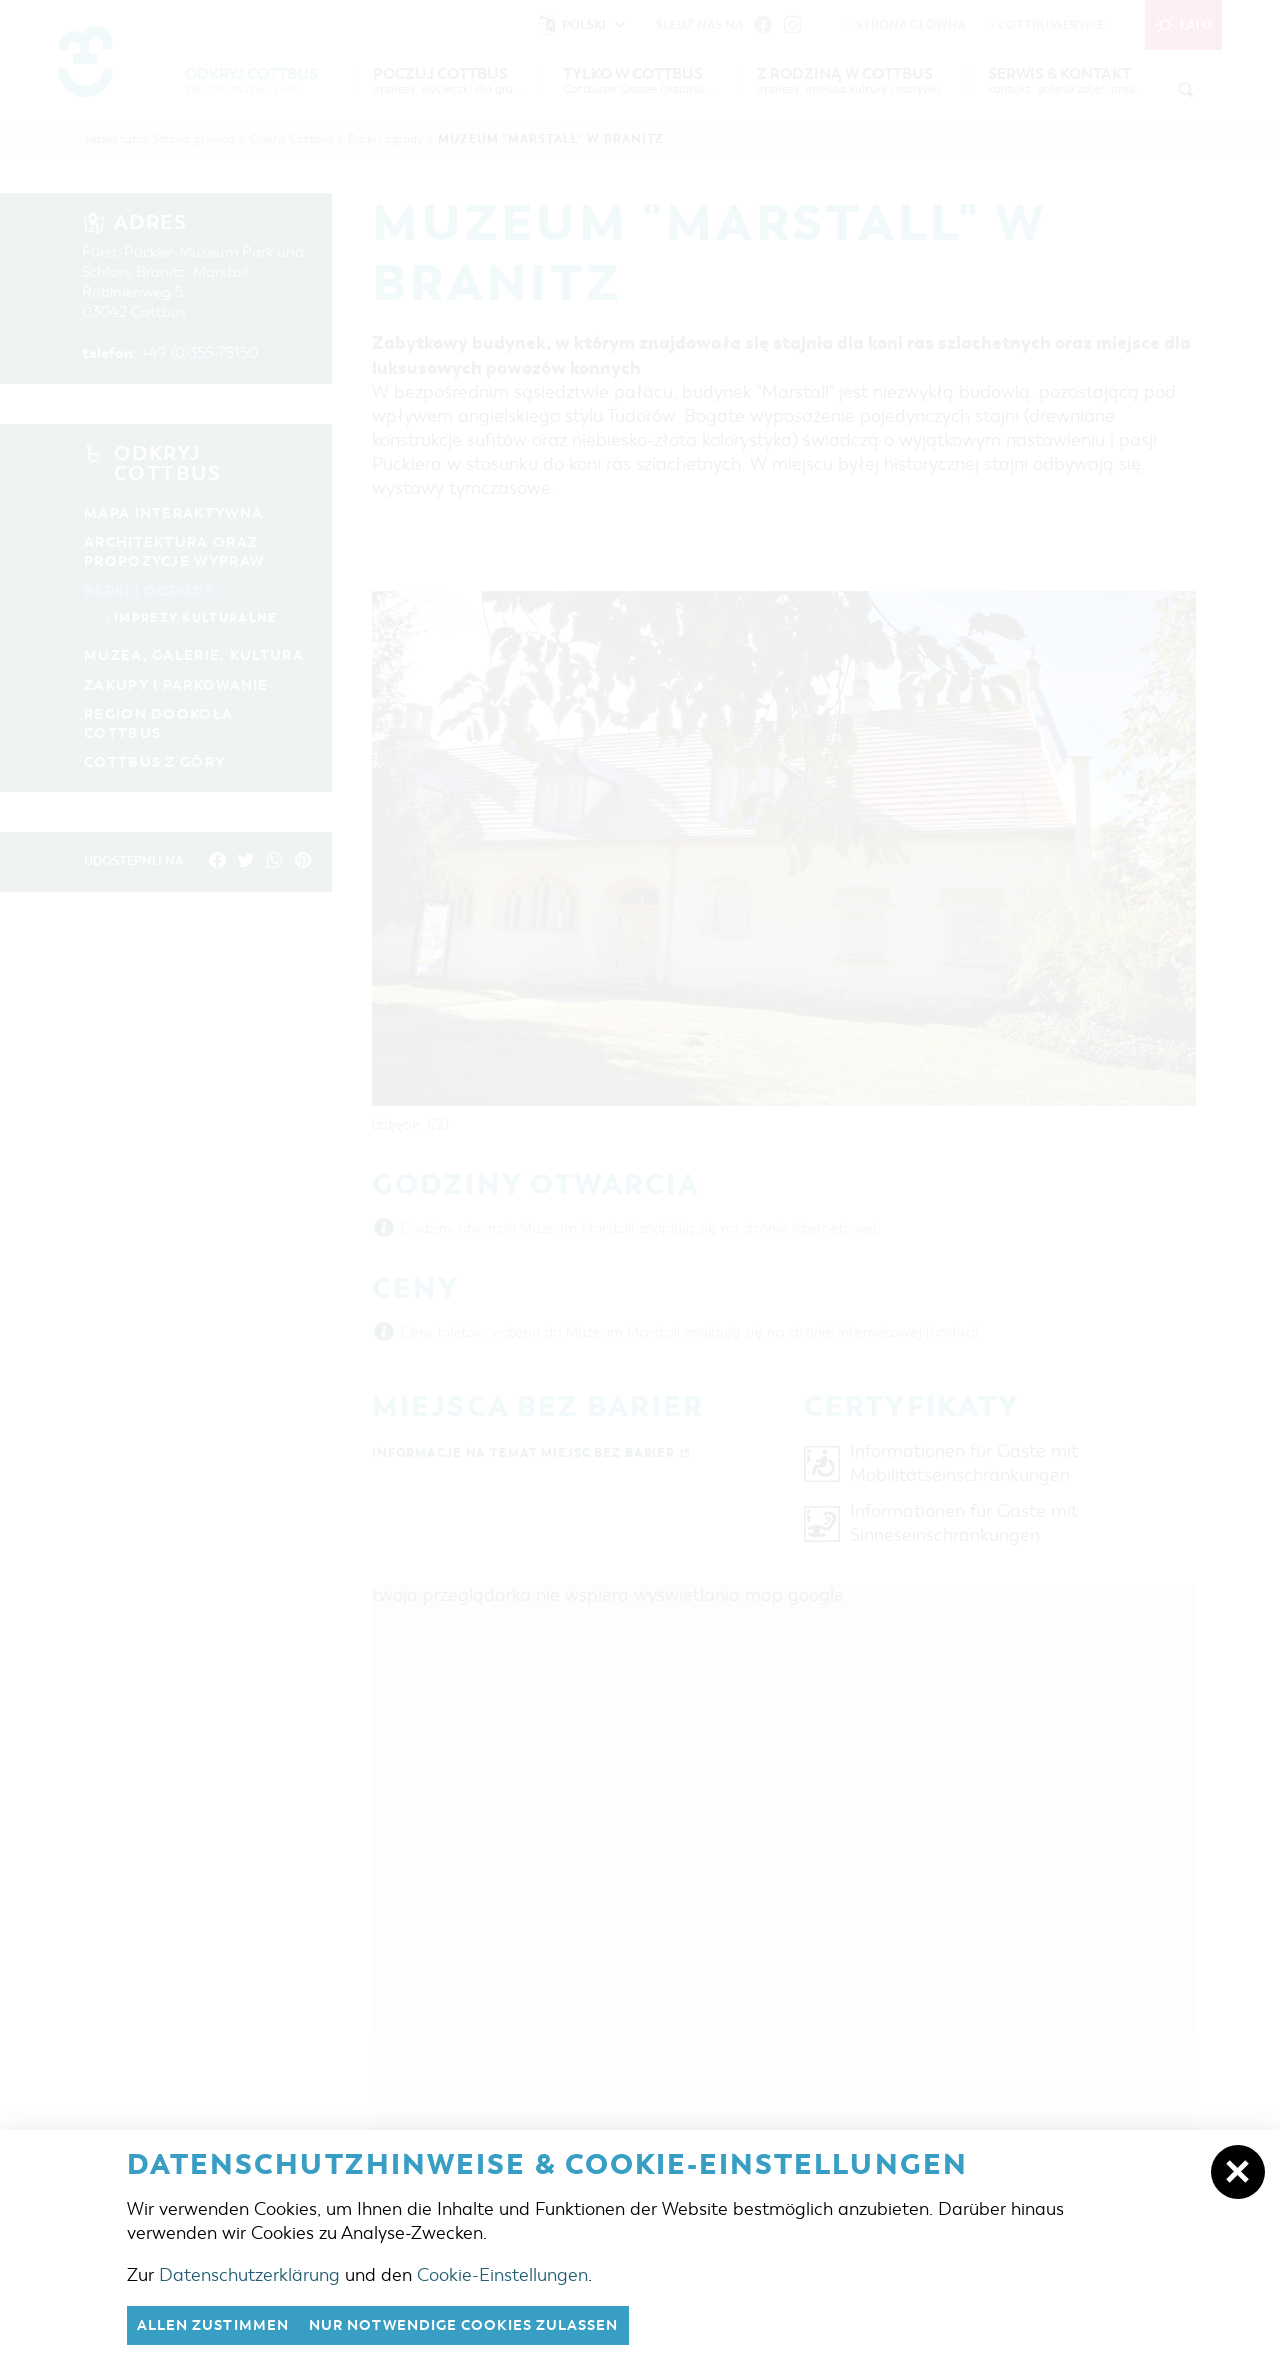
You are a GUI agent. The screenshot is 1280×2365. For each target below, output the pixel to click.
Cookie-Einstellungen (502, 2274)
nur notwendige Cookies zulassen (486, 2325)
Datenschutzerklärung (249, 2274)
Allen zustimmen (219, 2325)
